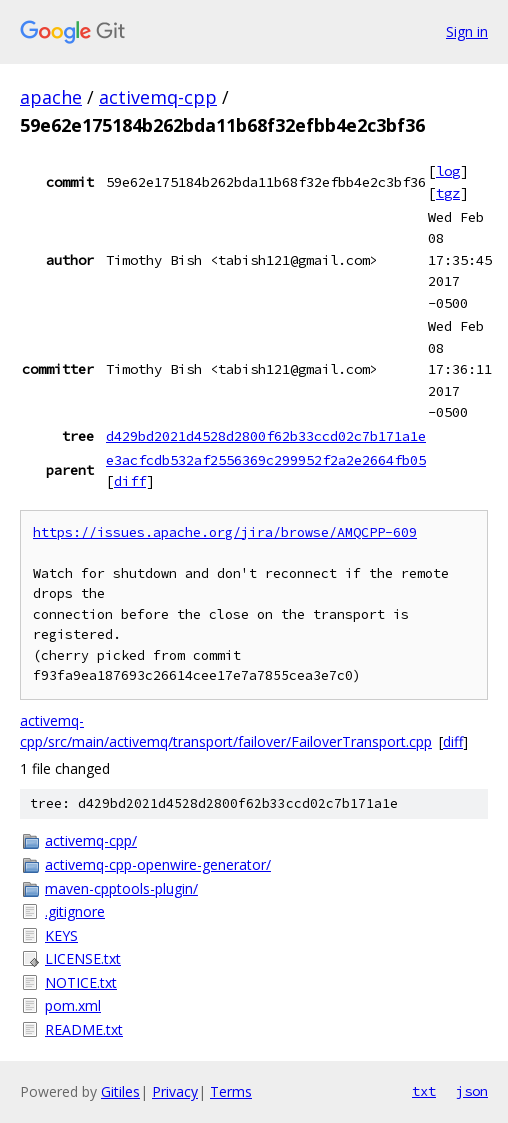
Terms (231, 1091)
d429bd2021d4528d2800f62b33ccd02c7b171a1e (266, 436)
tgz (448, 193)
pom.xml (73, 1005)
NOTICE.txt (81, 982)
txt (424, 1091)
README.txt (84, 1029)
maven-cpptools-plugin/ (121, 888)
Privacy (175, 1091)
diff (130, 481)
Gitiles (120, 1091)
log (448, 171)
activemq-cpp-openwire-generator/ (158, 864)
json (472, 1091)
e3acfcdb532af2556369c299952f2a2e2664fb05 (266, 460)
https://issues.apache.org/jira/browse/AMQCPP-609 (225, 532)
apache (51, 97)
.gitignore (75, 911)
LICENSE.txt (83, 958)
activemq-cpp (158, 97)
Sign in (467, 31)
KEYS (61, 935)
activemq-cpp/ (91, 840)
